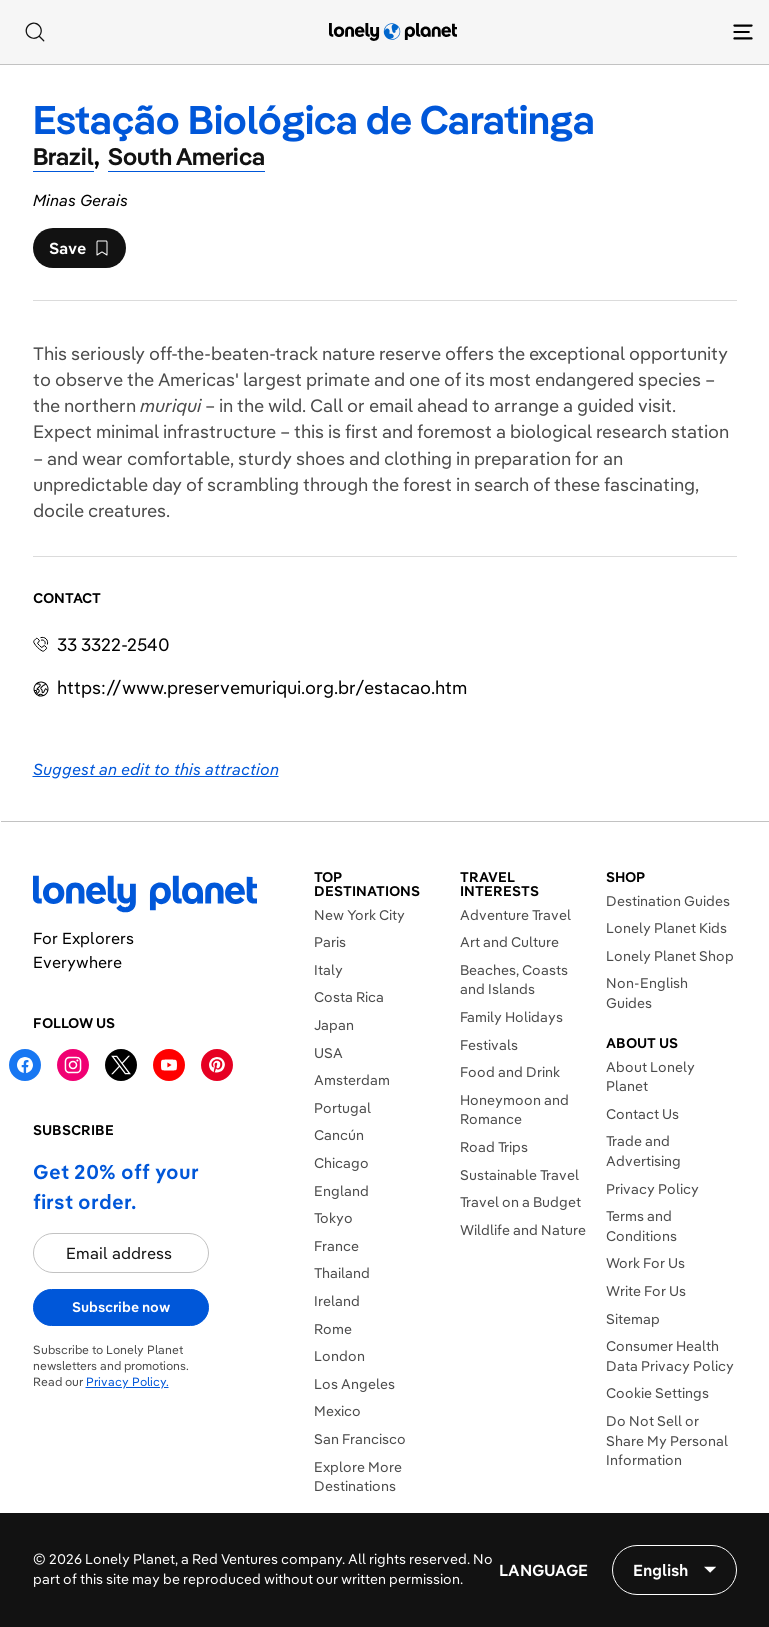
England (341, 1191)
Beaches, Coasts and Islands (514, 980)
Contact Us (642, 1114)
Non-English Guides (647, 993)
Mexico (337, 1411)
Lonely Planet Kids (666, 928)
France (336, 1246)
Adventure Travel (515, 915)
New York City (359, 915)
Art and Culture (509, 942)
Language (543, 1570)
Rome (333, 1329)
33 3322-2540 (113, 644)
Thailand (342, 1273)
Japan (334, 1025)
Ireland (337, 1301)
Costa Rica (349, 997)
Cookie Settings (657, 1393)
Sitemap (633, 1319)
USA (328, 1053)
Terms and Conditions (641, 1226)
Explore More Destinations (358, 1477)
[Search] (35, 32)
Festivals (489, 1045)
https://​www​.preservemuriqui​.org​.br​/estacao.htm (262, 687)
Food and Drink (510, 1072)
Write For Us (646, 1291)
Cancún (339, 1135)
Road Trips (494, 1147)
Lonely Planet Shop (670, 956)
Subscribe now (121, 1307)
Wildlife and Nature (523, 1230)
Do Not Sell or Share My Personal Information (667, 1440)
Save (79, 253)
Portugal (342, 1108)
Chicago (341, 1163)
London (339, 1356)
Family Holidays (511, 1017)
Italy (328, 970)
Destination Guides (668, 901)
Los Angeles (354, 1384)
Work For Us (645, 1263)
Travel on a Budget (520, 1202)
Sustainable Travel (519, 1175)
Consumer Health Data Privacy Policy (670, 1356)
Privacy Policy (652, 1189)
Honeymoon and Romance (514, 1110)
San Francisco (360, 1439)
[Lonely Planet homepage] (393, 32)
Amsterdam (352, 1080)
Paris (330, 942)
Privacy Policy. (127, 1381)
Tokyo (333, 1218)
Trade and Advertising (643, 1151)
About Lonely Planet (650, 1077)
